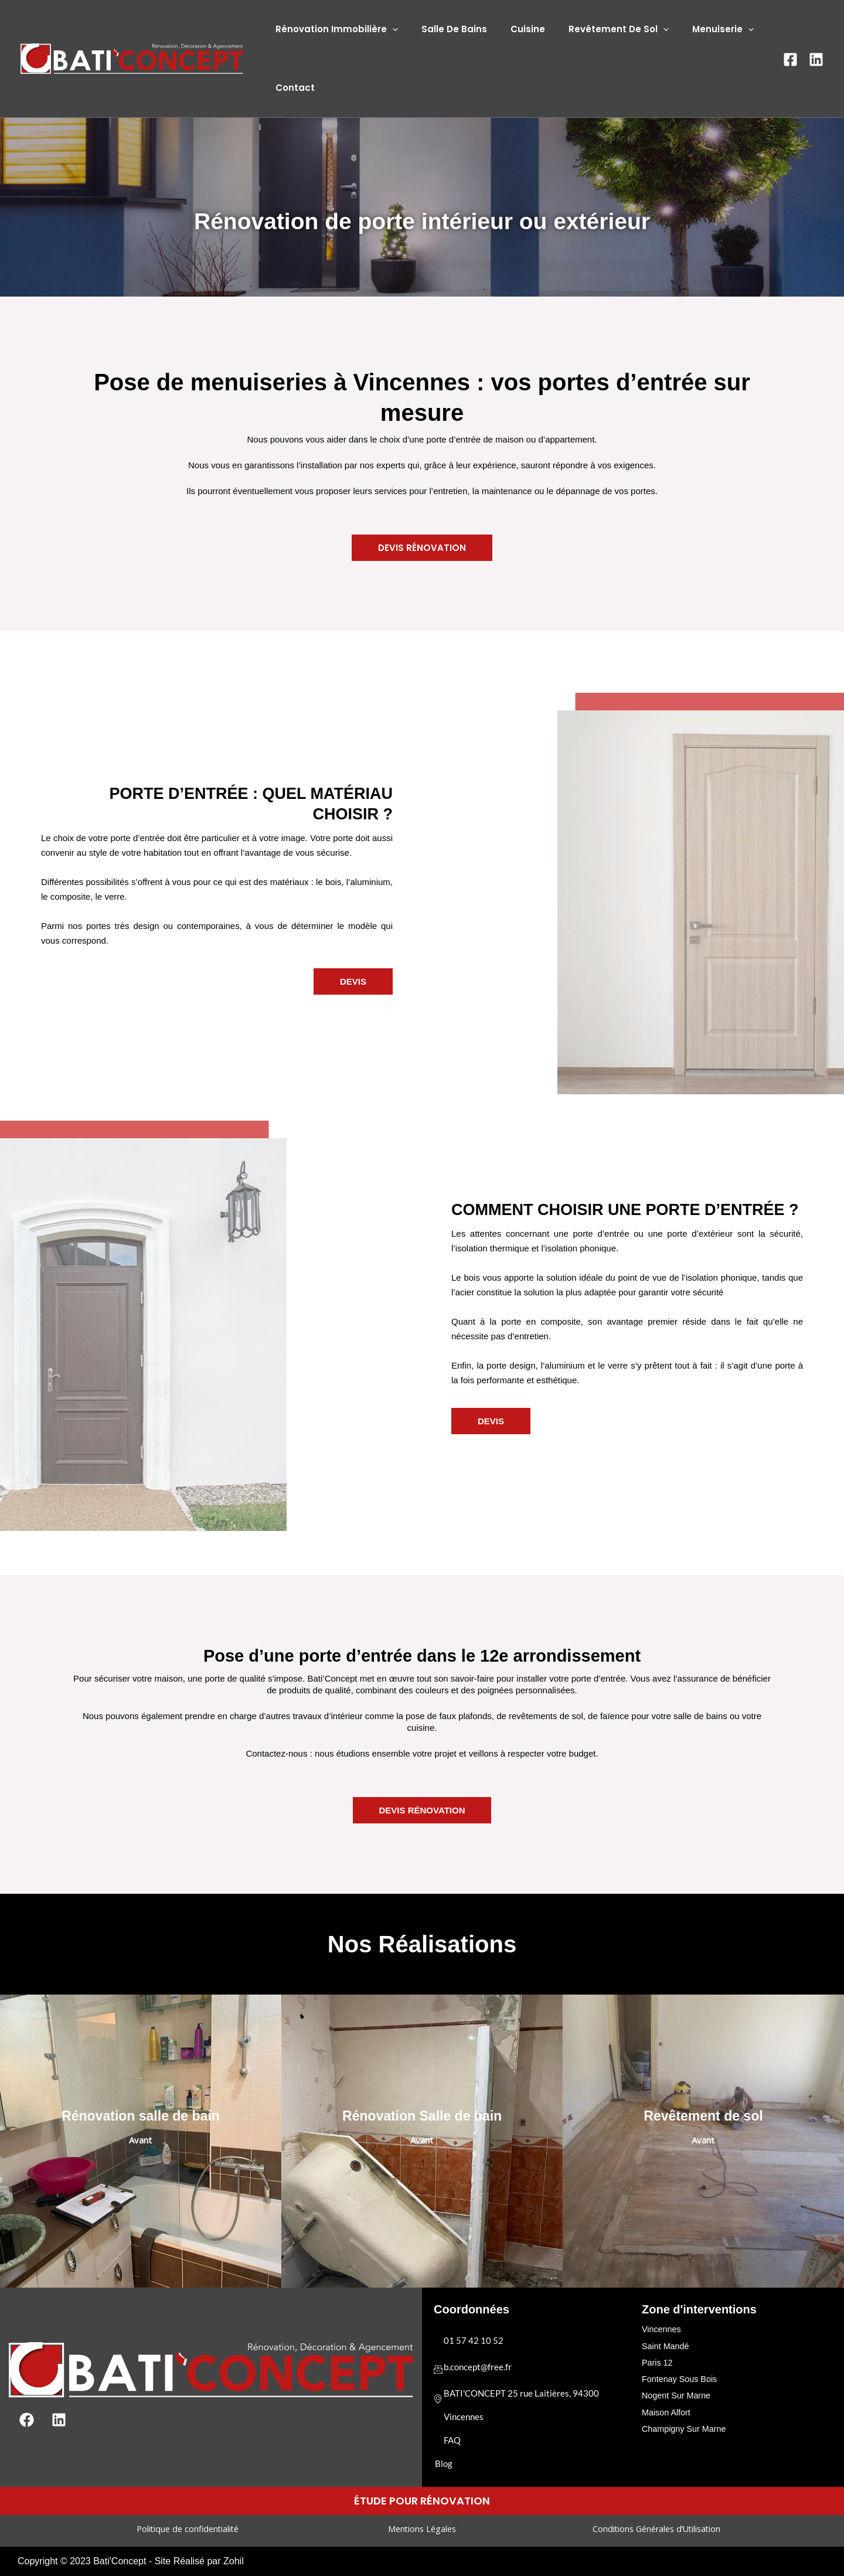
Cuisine (513, 29)
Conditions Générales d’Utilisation (656, 2528)
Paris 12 (658, 2361)
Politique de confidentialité (187, 2528)
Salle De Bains (445, 29)
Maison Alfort (667, 2409)
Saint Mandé (666, 2345)
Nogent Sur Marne (678, 2393)
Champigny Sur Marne (686, 2425)
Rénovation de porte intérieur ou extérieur (422, 221)
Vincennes (662, 2329)
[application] (389, 29)
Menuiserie (696, 29)
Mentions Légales (422, 2528)
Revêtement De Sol (598, 29)
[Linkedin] (816, 59)
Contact (292, 87)
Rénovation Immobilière (334, 29)
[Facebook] (790, 59)
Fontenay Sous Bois (681, 2377)
